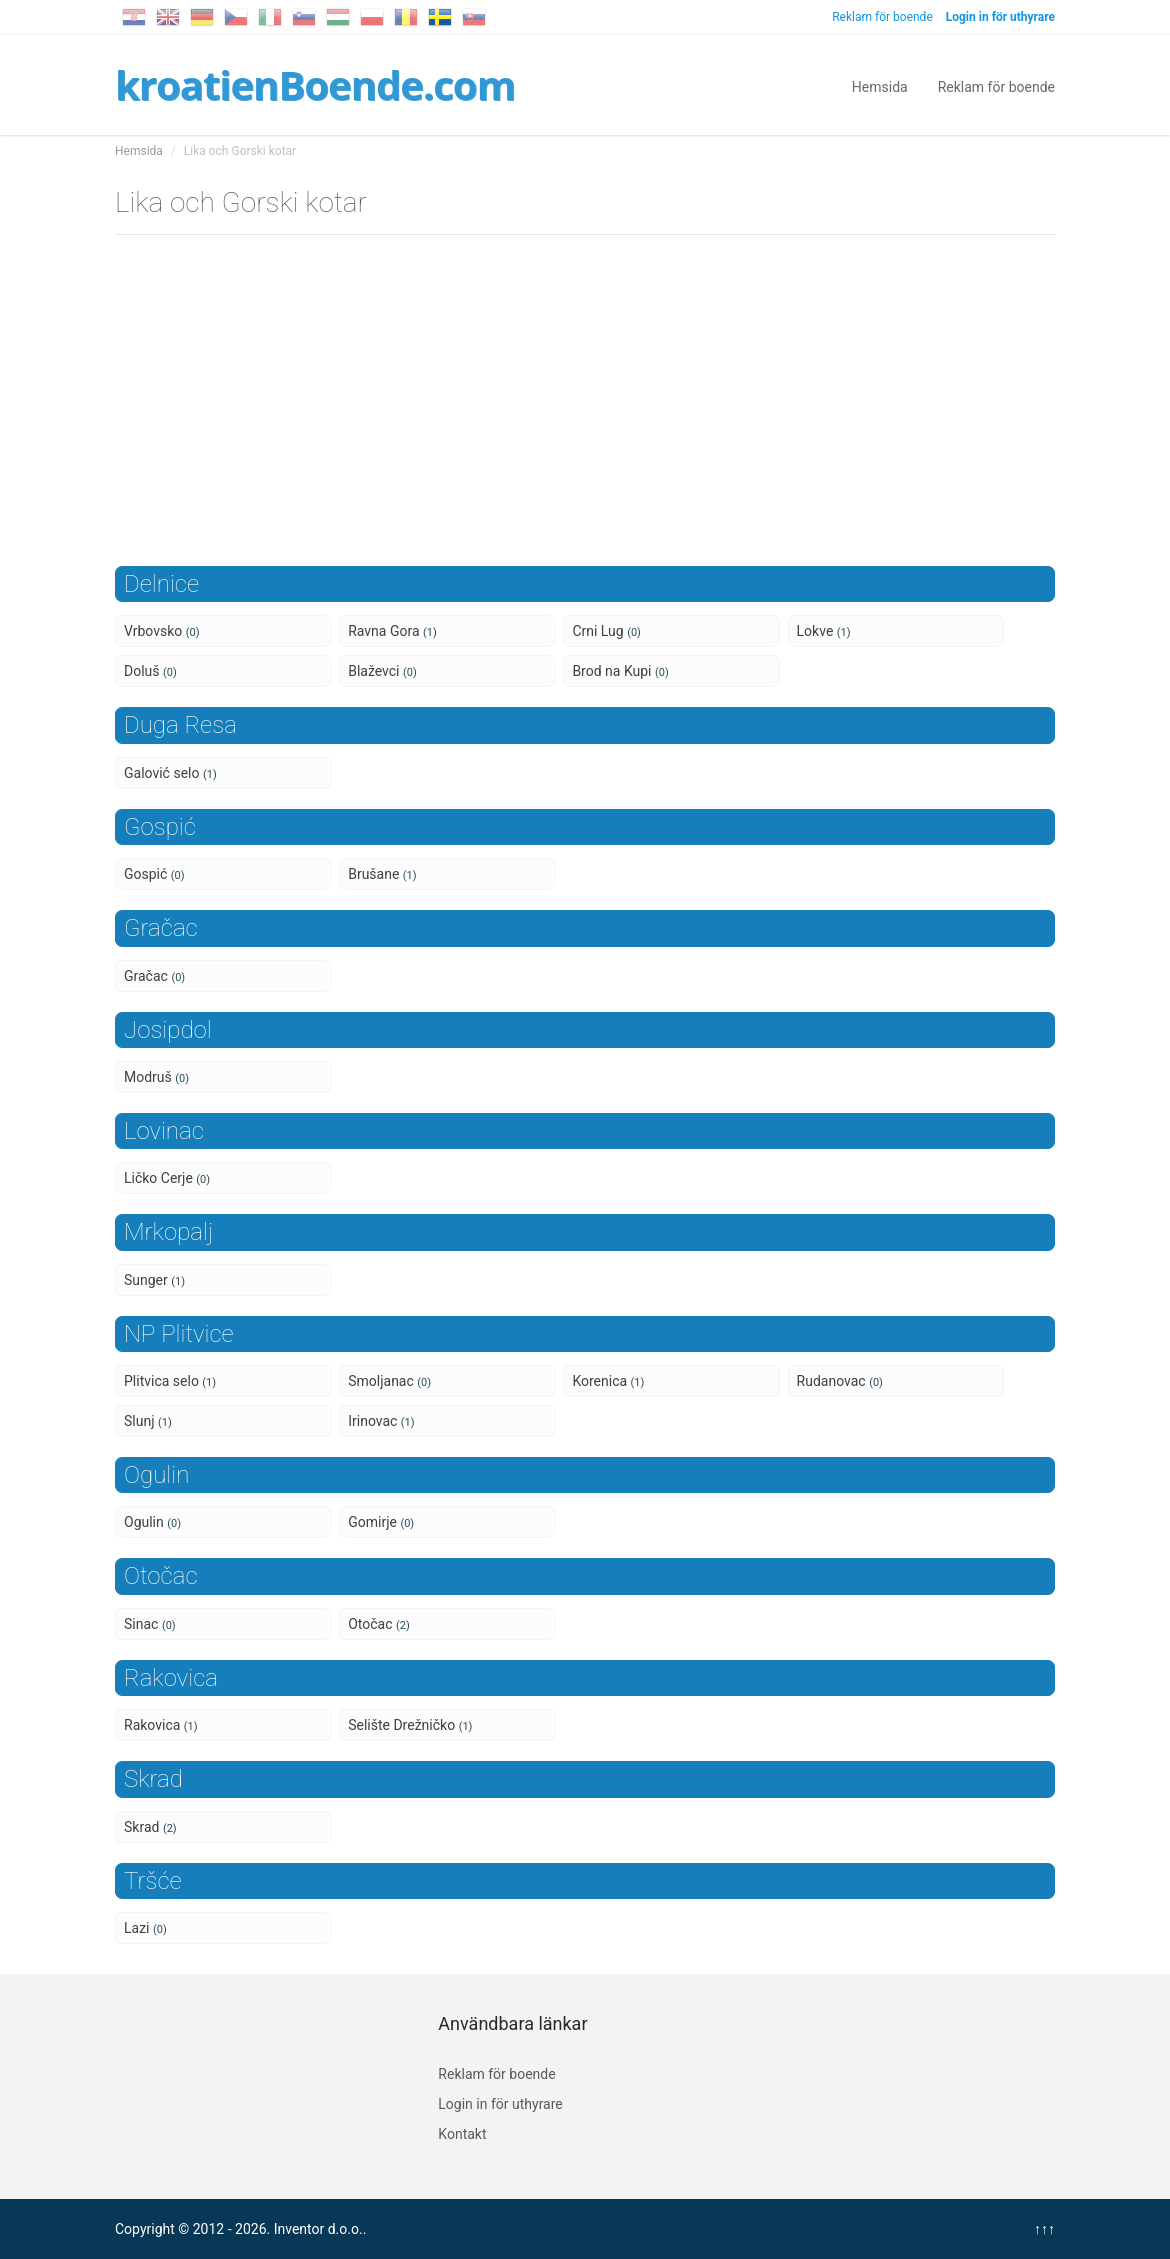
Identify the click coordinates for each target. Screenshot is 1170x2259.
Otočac (379, 1624)
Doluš (150, 671)
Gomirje (381, 1522)
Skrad (150, 1827)
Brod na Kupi (620, 671)
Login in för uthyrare (500, 2104)
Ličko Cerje (167, 1178)
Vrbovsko (162, 631)
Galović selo (170, 773)
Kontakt (462, 2134)
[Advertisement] (585, 406)
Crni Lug (606, 631)
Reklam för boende (882, 17)
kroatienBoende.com (315, 84)
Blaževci (382, 671)
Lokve (824, 631)
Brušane (382, 874)
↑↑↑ (1044, 2229)
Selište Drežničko (410, 1725)
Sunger (154, 1280)
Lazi (145, 1928)
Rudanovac (840, 1381)
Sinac (150, 1624)
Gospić (154, 874)
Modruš (156, 1077)
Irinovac (381, 1421)
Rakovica (161, 1725)
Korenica (608, 1381)
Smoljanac (389, 1381)
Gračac (154, 976)
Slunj (148, 1421)
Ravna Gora (392, 631)
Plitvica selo (170, 1381)
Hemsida (880, 85)
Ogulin (152, 1522)
